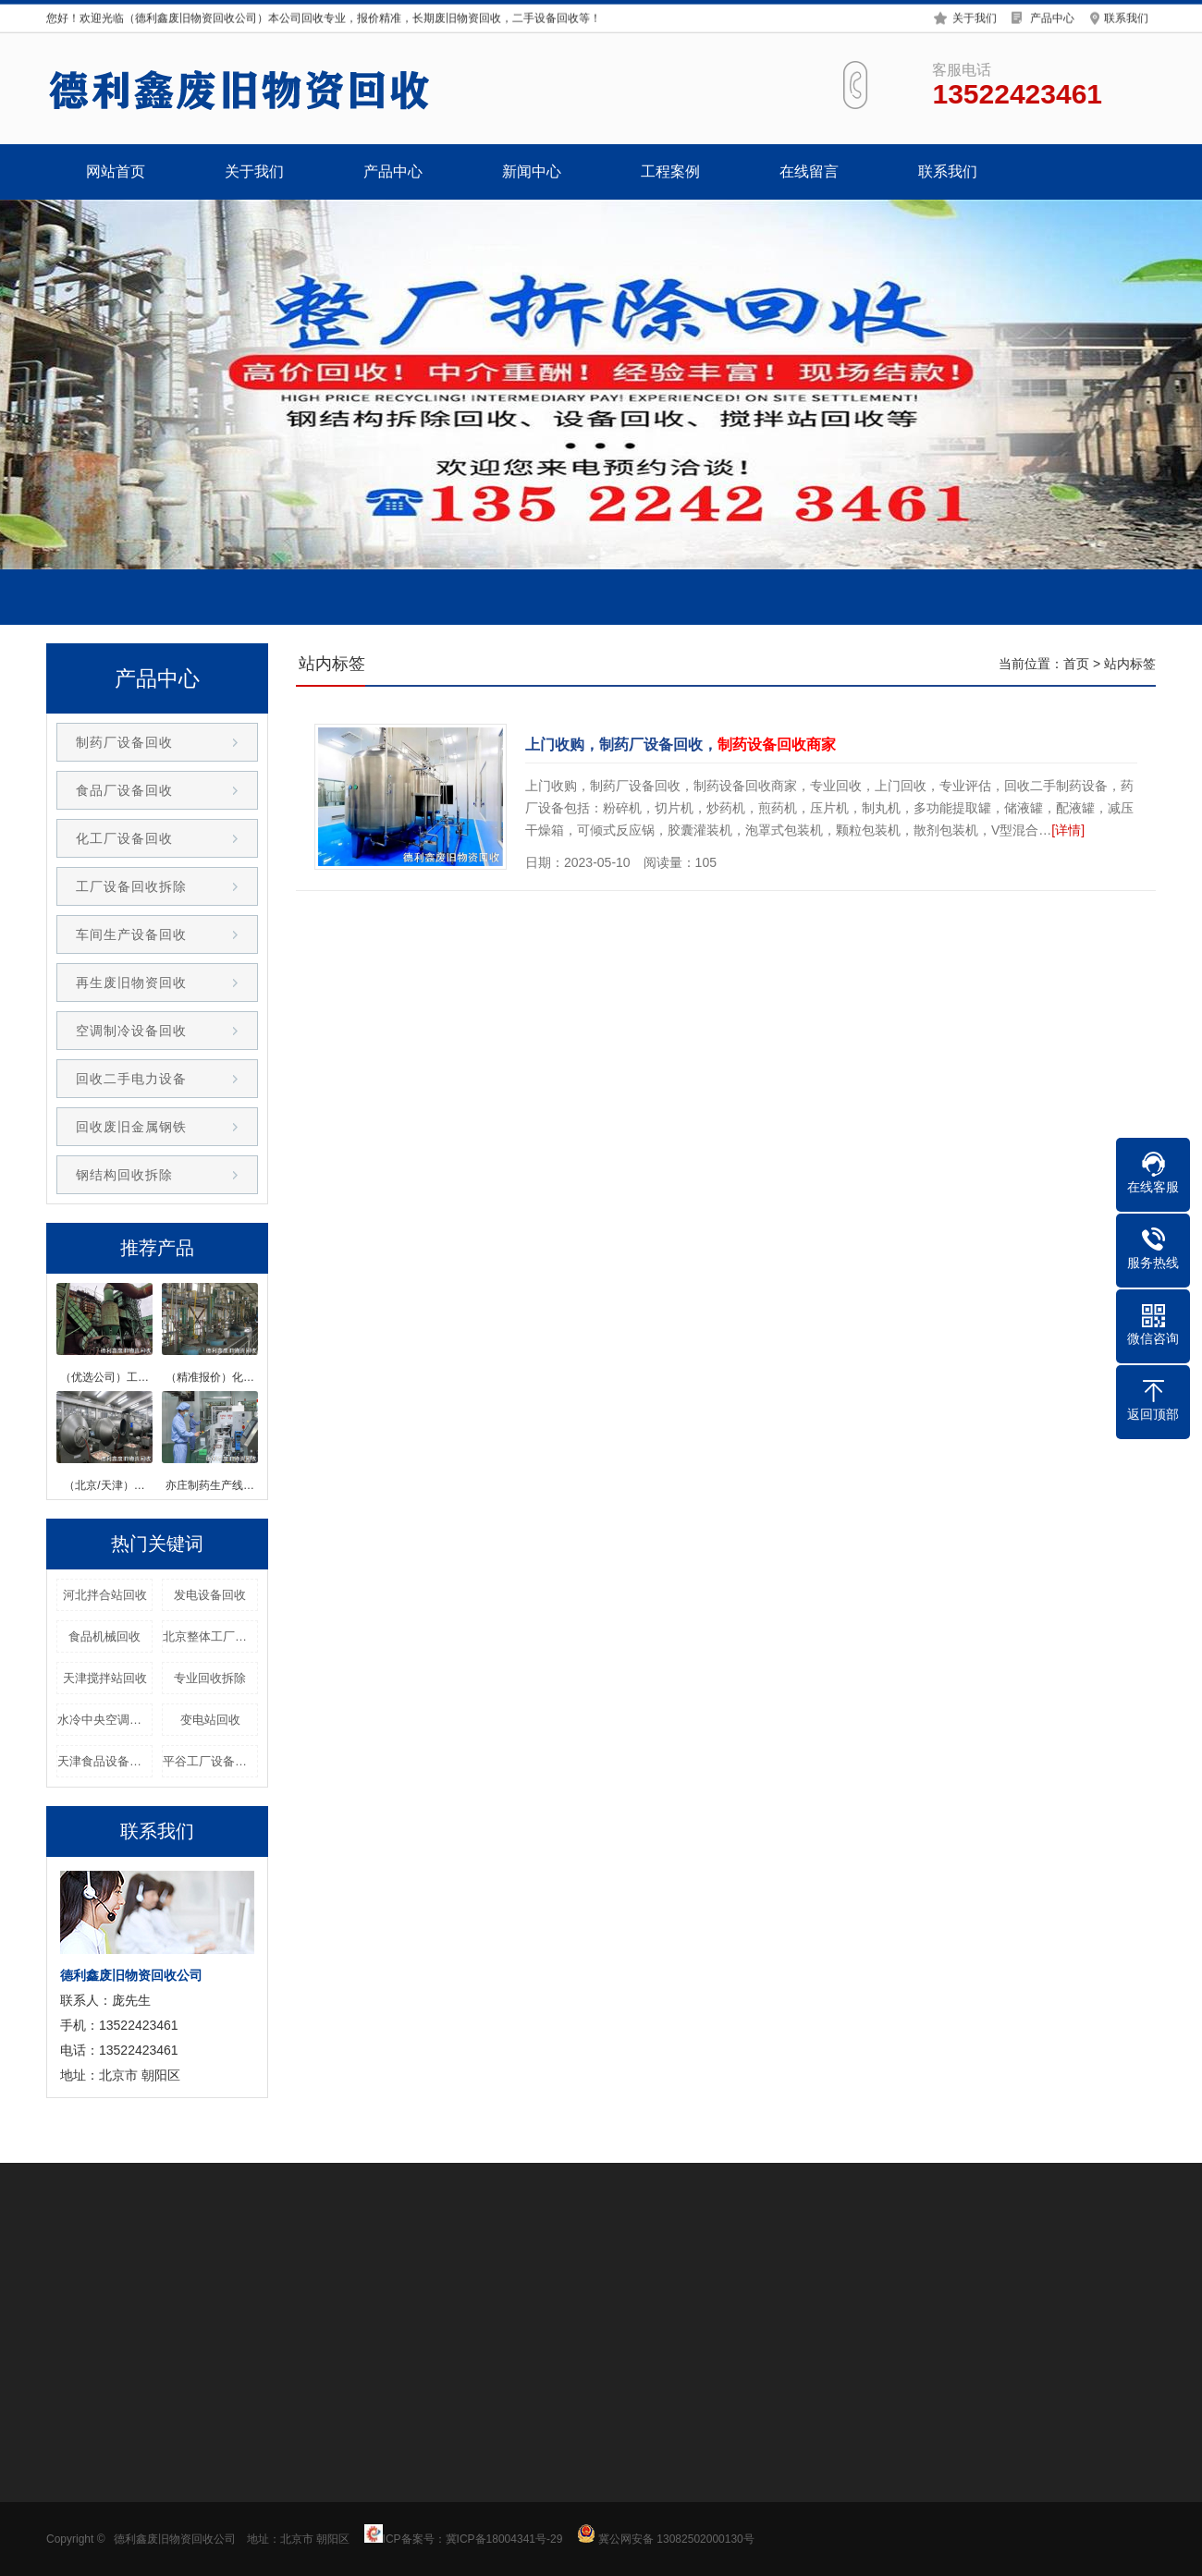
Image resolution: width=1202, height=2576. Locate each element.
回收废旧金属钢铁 (131, 1126)
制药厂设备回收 (124, 742)
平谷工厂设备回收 (210, 1761)
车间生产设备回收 (131, 934)
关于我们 (974, 16)
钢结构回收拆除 (124, 1174)
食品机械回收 (104, 1636)
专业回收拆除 (210, 1678)
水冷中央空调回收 (105, 1720)
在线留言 (809, 171)
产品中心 (1052, 16)
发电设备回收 (210, 1595)
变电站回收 (210, 1720)
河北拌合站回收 (105, 1595)
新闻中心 (531, 171)
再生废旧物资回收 (131, 982)
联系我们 (1126, 16)
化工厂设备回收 (124, 838)
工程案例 (670, 171)
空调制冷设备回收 (131, 1030)
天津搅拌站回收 (105, 1678)
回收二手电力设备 (131, 1078)
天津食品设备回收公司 (105, 1761)
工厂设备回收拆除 (131, 886)
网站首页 (115, 171)
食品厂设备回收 (124, 790)
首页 (1076, 663)
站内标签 (1130, 663)
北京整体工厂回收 (210, 1636)
